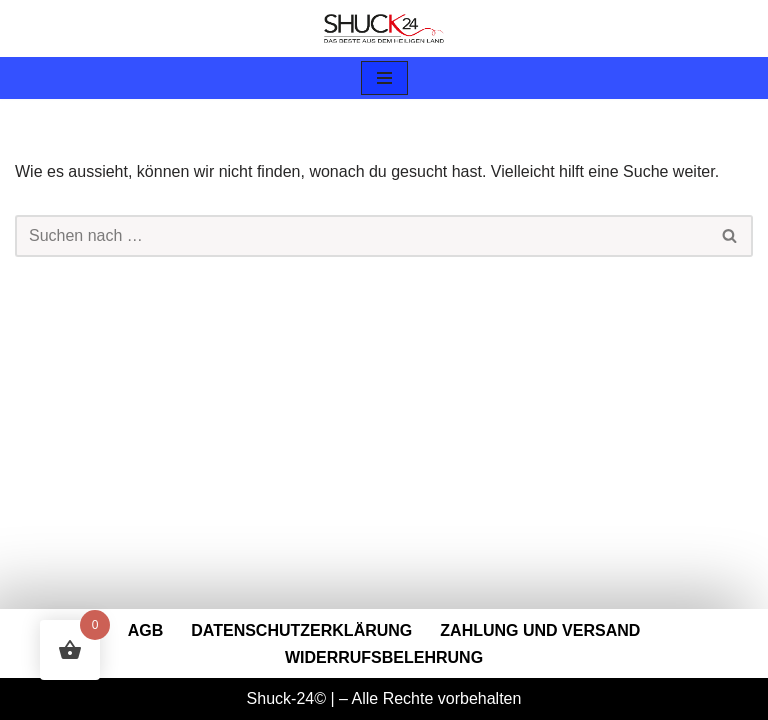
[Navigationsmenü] (384, 78)
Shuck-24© (286, 698)
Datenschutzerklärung (301, 630)
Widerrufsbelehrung (384, 657)
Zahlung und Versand (540, 630)
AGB (146, 630)
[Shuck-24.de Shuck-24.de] (384, 28)
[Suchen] (361, 236)
